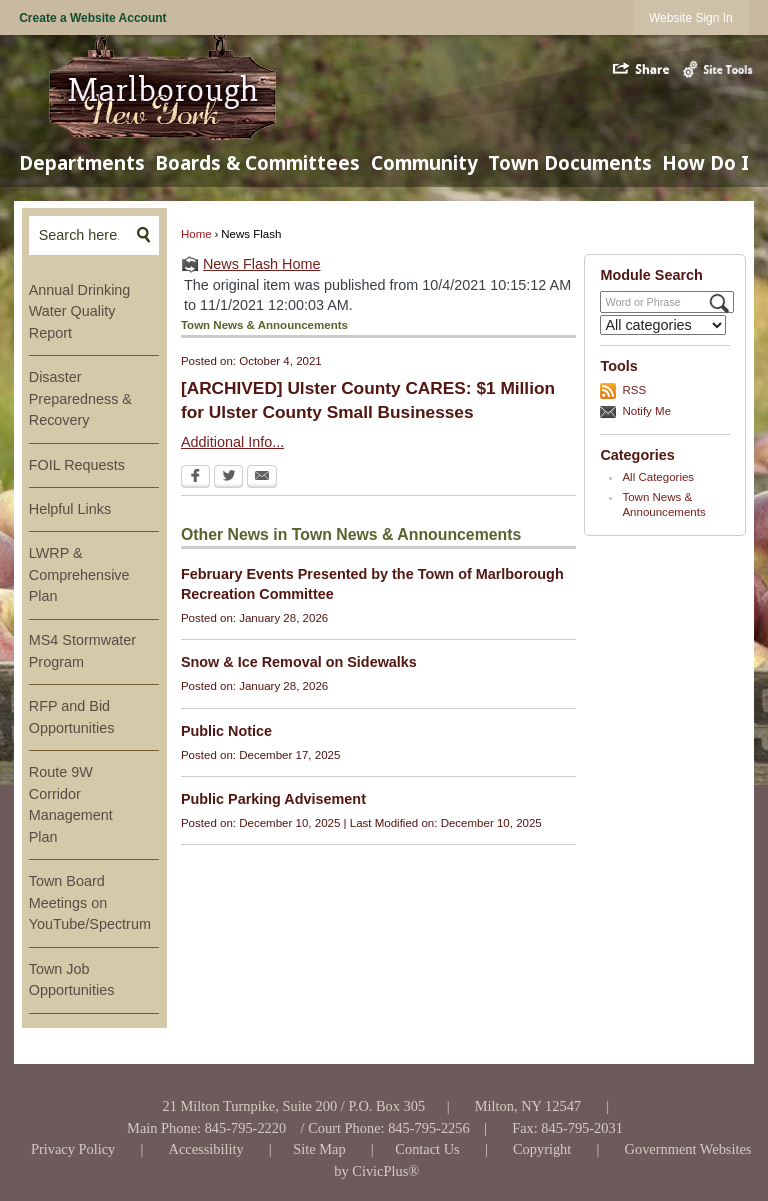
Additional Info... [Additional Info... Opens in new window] (232, 442)
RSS (634, 390)
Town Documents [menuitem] (570, 162)
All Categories (658, 477)
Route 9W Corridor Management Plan (71, 804)
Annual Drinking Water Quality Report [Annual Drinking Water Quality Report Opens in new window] (80, 311)
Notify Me (646, 411)
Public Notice (226, 731)
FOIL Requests (77, 465)
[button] (643, 69)
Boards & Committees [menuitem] (257, 162)
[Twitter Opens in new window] (228, 478)
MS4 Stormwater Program (82, 651)
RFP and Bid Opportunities (72, 717)
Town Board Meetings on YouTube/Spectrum (90, 902)
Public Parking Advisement (273, 799)
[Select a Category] (663, 325)
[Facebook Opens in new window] (195, 478)
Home (196, 234)
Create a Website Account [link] (92, 18)
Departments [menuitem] (82, 162)
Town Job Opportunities (72, 980)
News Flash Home (262, 264)
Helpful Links (70, 509)
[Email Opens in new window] (262, 478)
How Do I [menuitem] (705, 162)
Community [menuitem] (424, 162)
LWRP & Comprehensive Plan (79, 574)
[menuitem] (94, 312)
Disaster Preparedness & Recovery (80, 398)
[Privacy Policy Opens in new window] (73, 1149)
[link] (691, 17)
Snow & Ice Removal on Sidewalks (299, 662)
